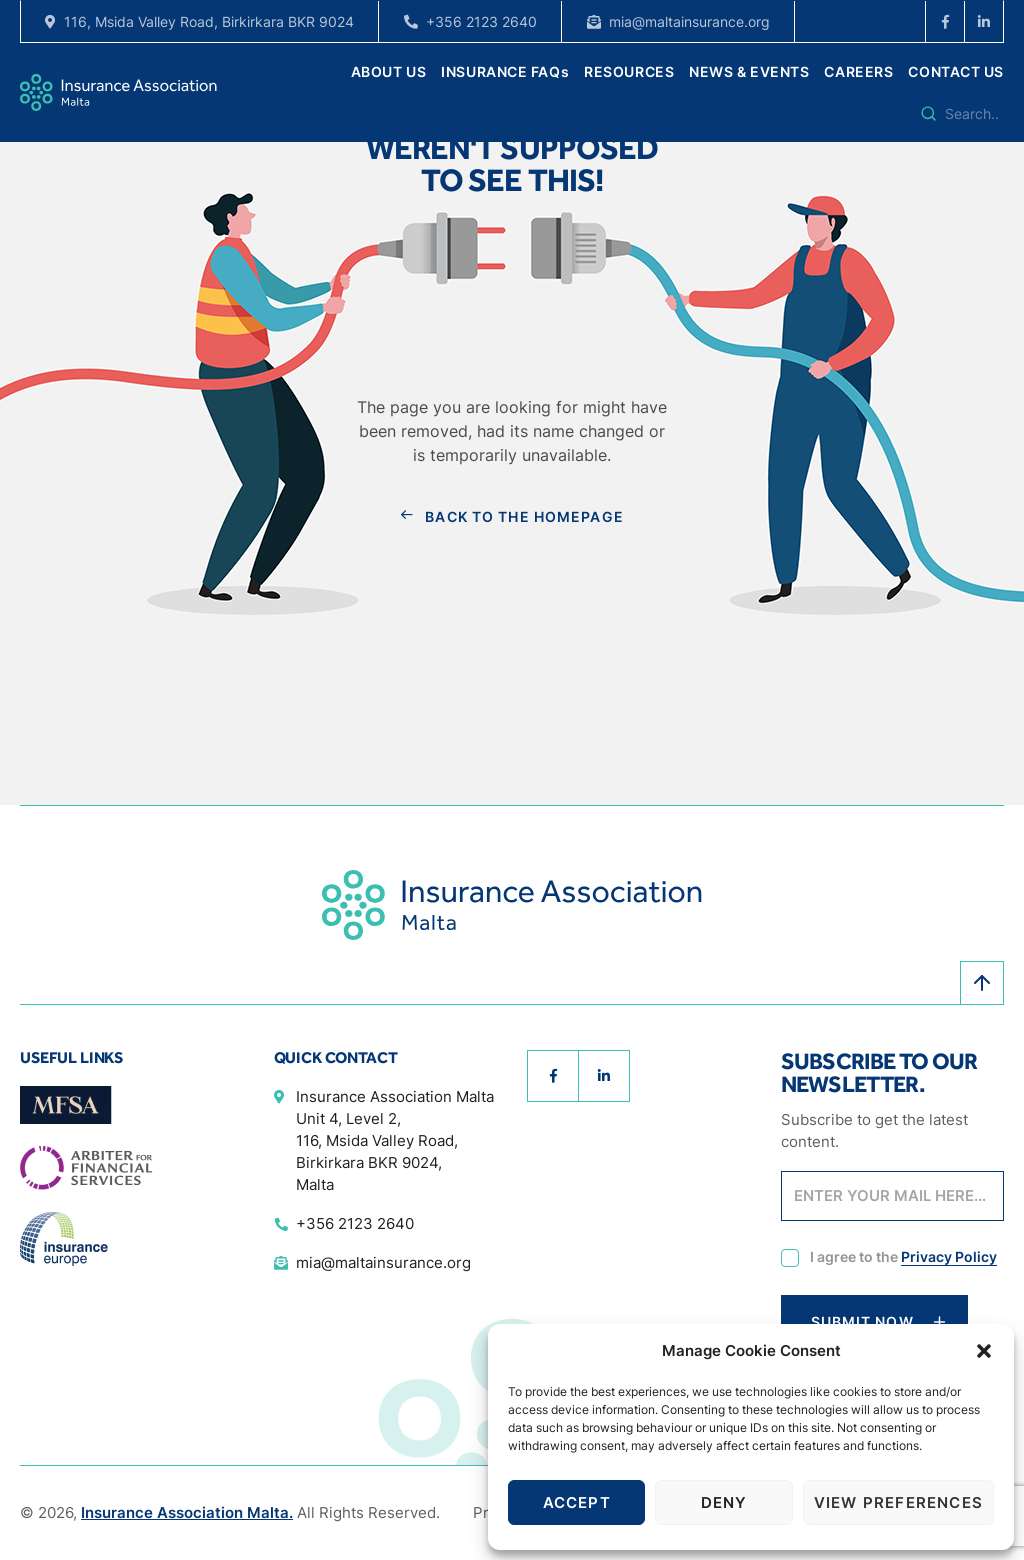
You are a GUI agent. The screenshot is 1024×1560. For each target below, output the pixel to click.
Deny (724, 1502)
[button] (984, 1351)
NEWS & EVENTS (749, 71)
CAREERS (858, 71)
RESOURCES (629, 71)
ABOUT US (388, 71)
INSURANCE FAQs (505, 71)
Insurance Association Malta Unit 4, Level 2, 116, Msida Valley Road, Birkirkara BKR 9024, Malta (395, 1140)
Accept (577, 1502)
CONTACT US (956, 71)
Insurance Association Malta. (187, 1512)
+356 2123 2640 (481, 21)
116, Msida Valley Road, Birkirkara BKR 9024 (209, 21)
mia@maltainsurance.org (689, 21)
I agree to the (903, 1257)
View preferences (898, 1502)
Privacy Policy (949, 1256)
